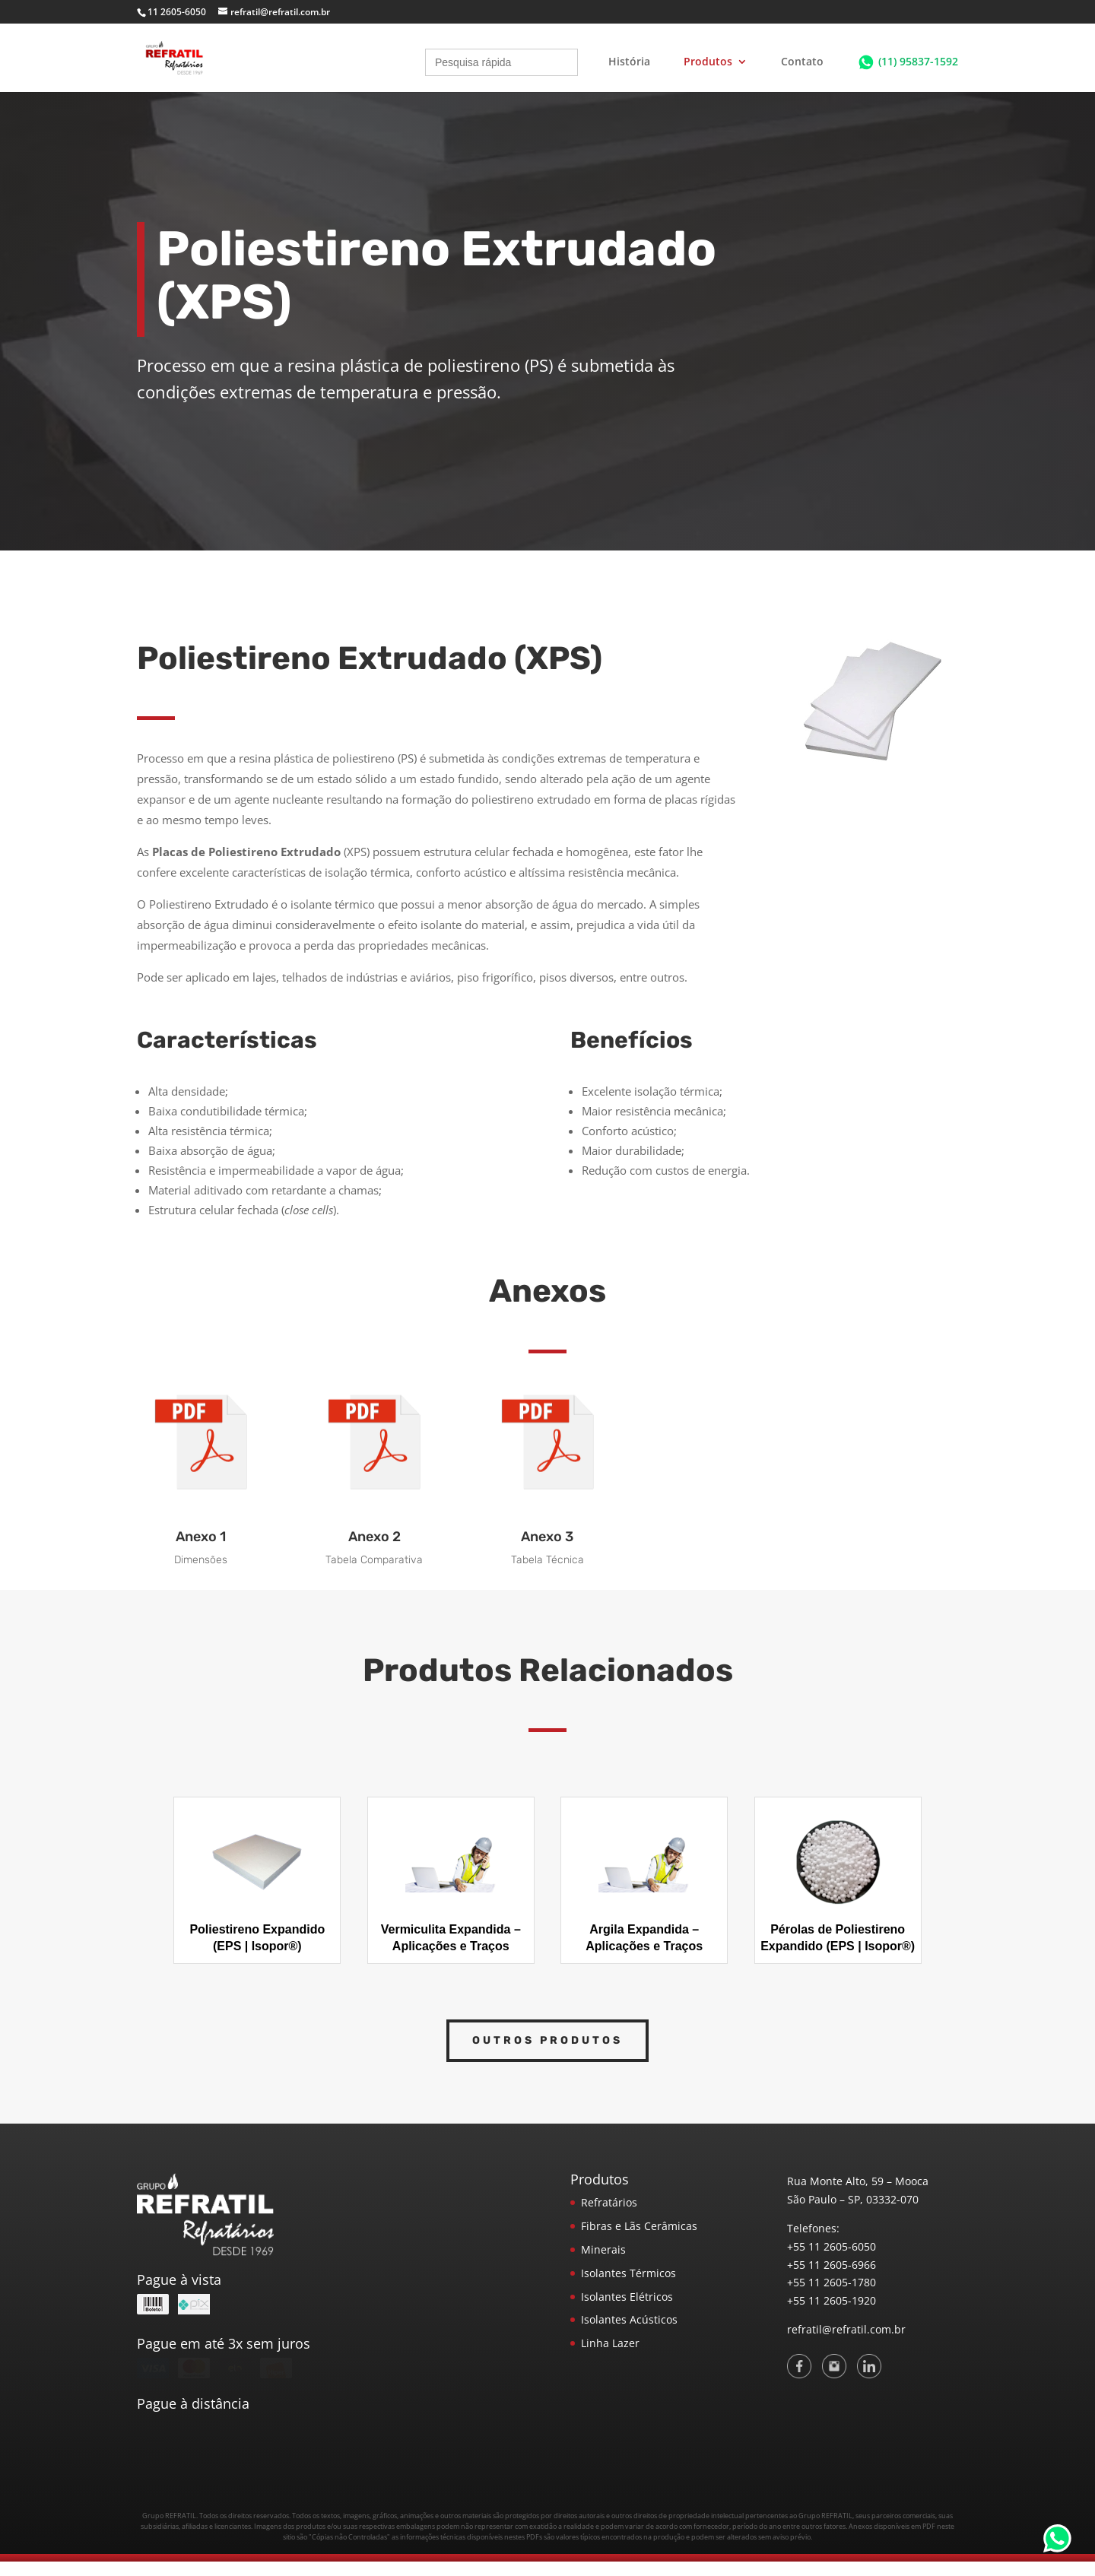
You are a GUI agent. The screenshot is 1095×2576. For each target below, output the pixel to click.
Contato (802, 62)
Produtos (708, 62)
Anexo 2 (374, 1536)
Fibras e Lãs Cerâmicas (639, 2226)
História (629, 62)
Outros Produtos (547, 2040)
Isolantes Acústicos (629, 2319)
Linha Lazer (610, 2343)
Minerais (603, 2249)
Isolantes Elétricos (627, 2296)
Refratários (609, 2202)
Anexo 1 (201, 1536)
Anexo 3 (547, 1536)
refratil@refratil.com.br (846, 2329)
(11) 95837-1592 (918, 61)
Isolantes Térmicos (628, 2273)
